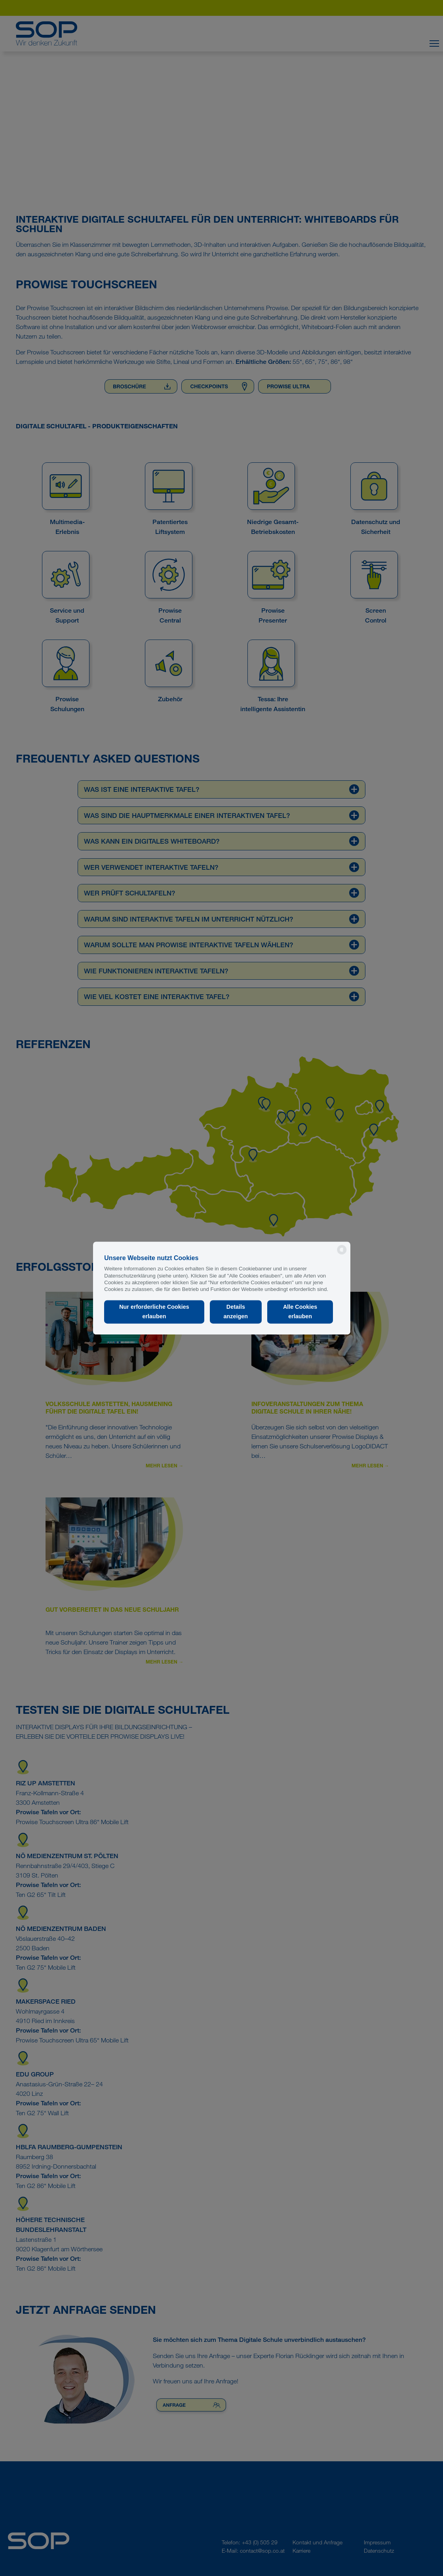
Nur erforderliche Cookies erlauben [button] (154, 1312)
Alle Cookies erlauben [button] (300, 1312)
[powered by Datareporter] (342, 1253)
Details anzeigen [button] (236, 1312)
